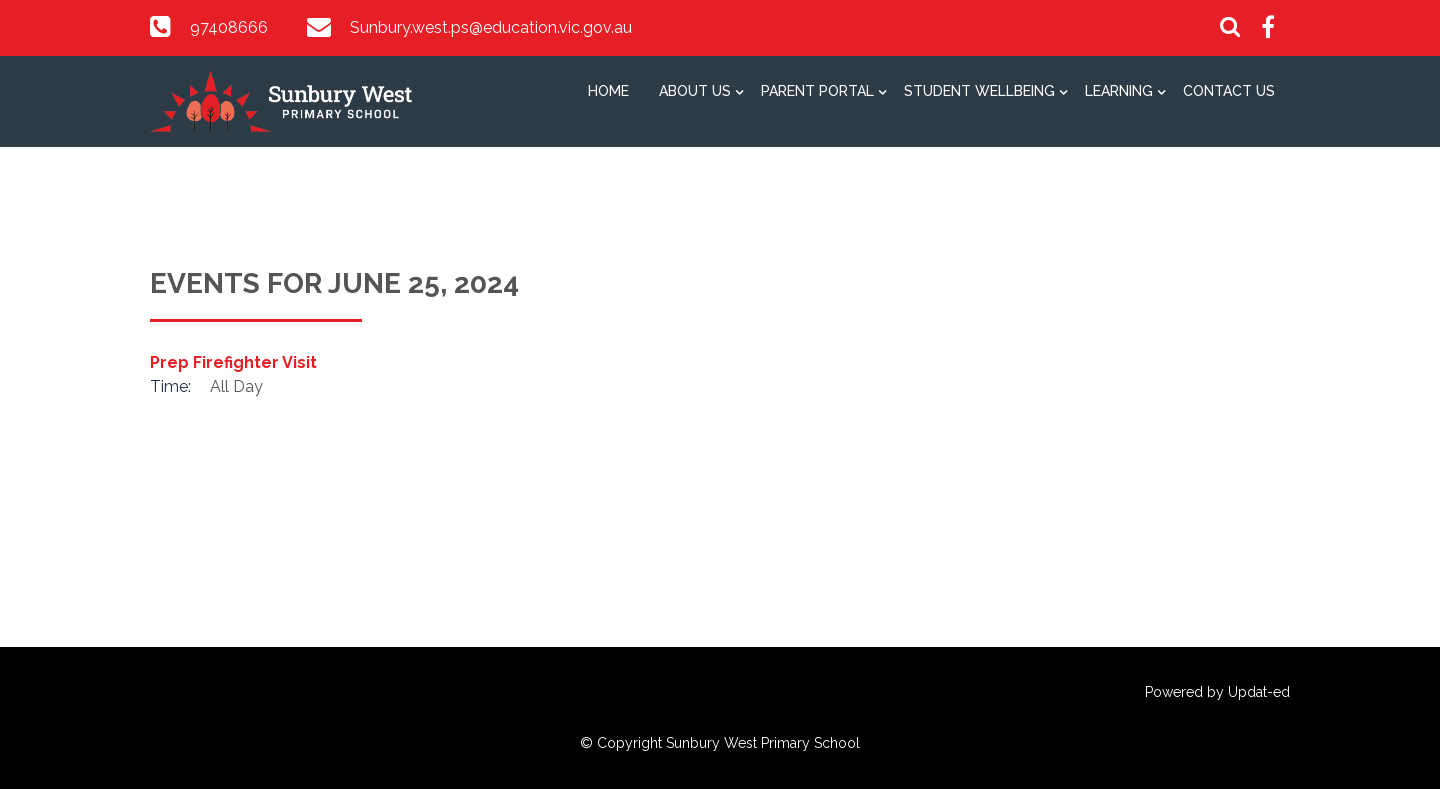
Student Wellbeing (979, 91)
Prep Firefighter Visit (233, 362)
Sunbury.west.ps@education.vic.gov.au (491, 27)
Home (608, 91)
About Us (695, 91)
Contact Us (1229, 91)
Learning (1119, 91)
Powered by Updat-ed (1217, 692)
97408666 (229, 27)
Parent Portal (817, 91)
